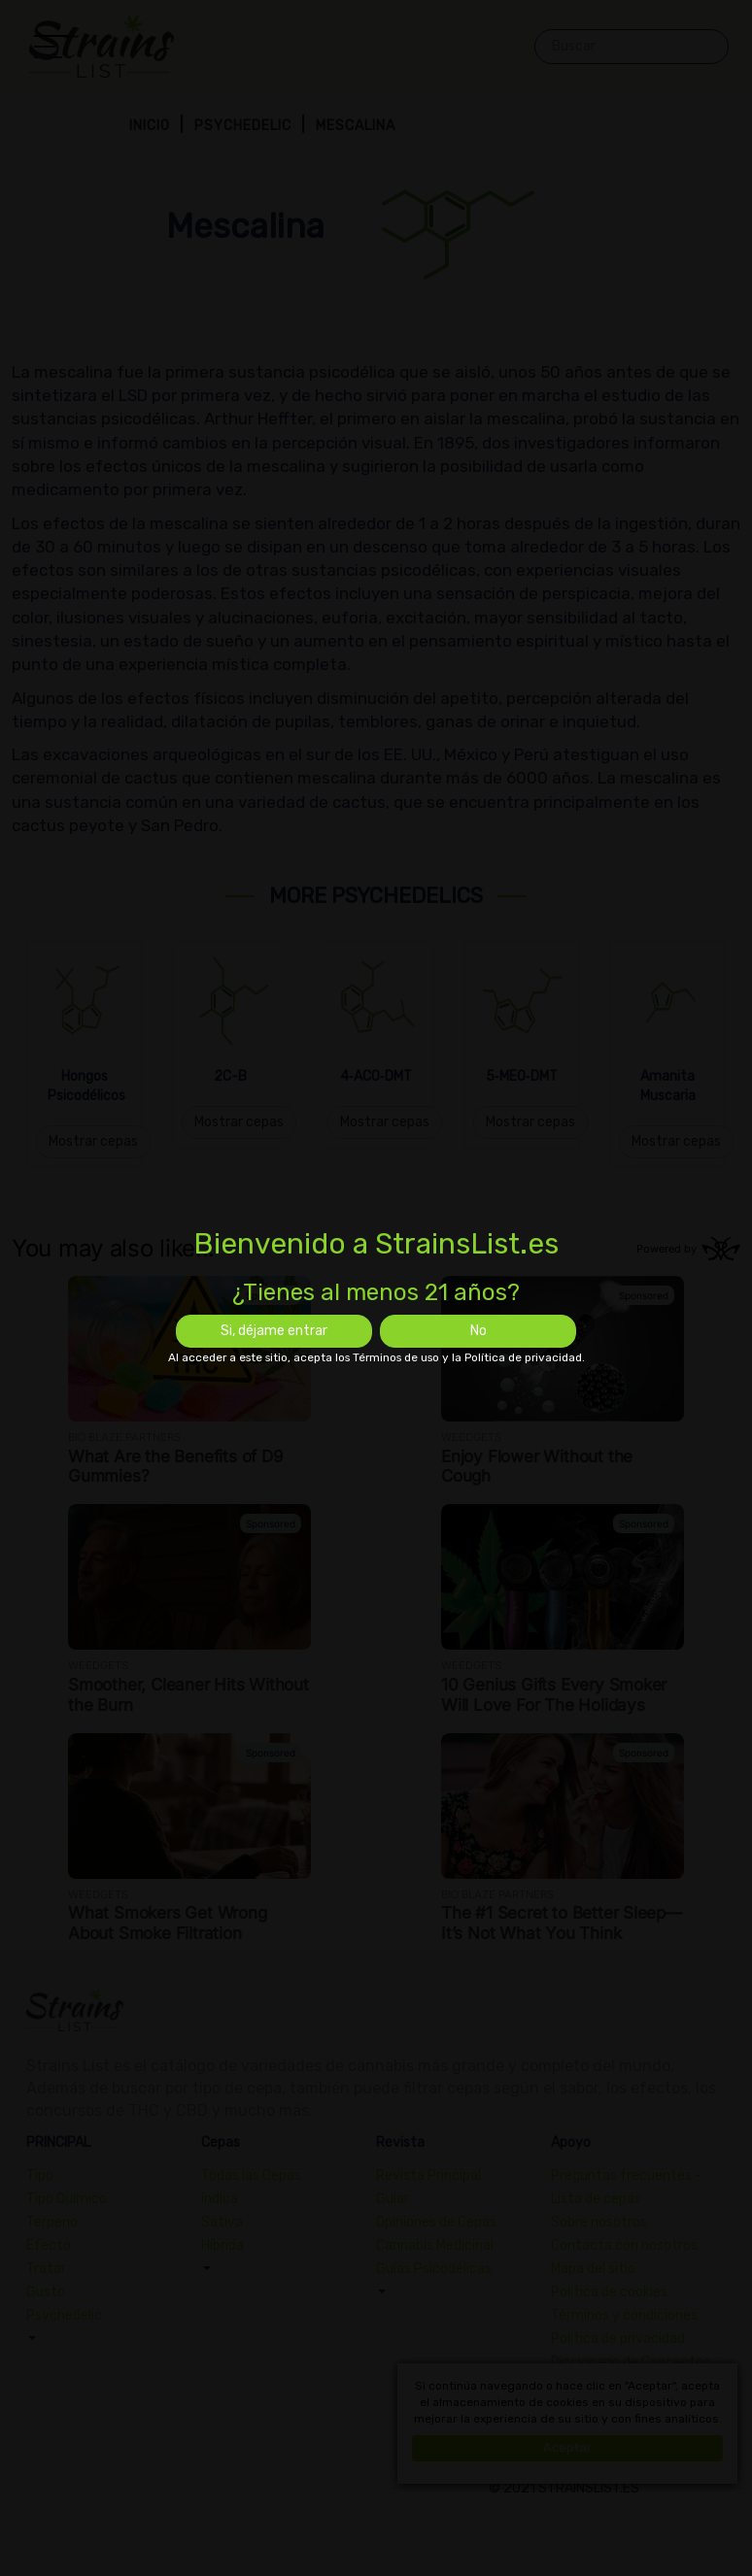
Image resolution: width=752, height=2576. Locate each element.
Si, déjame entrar (274, 1330)
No (478, 1330)
